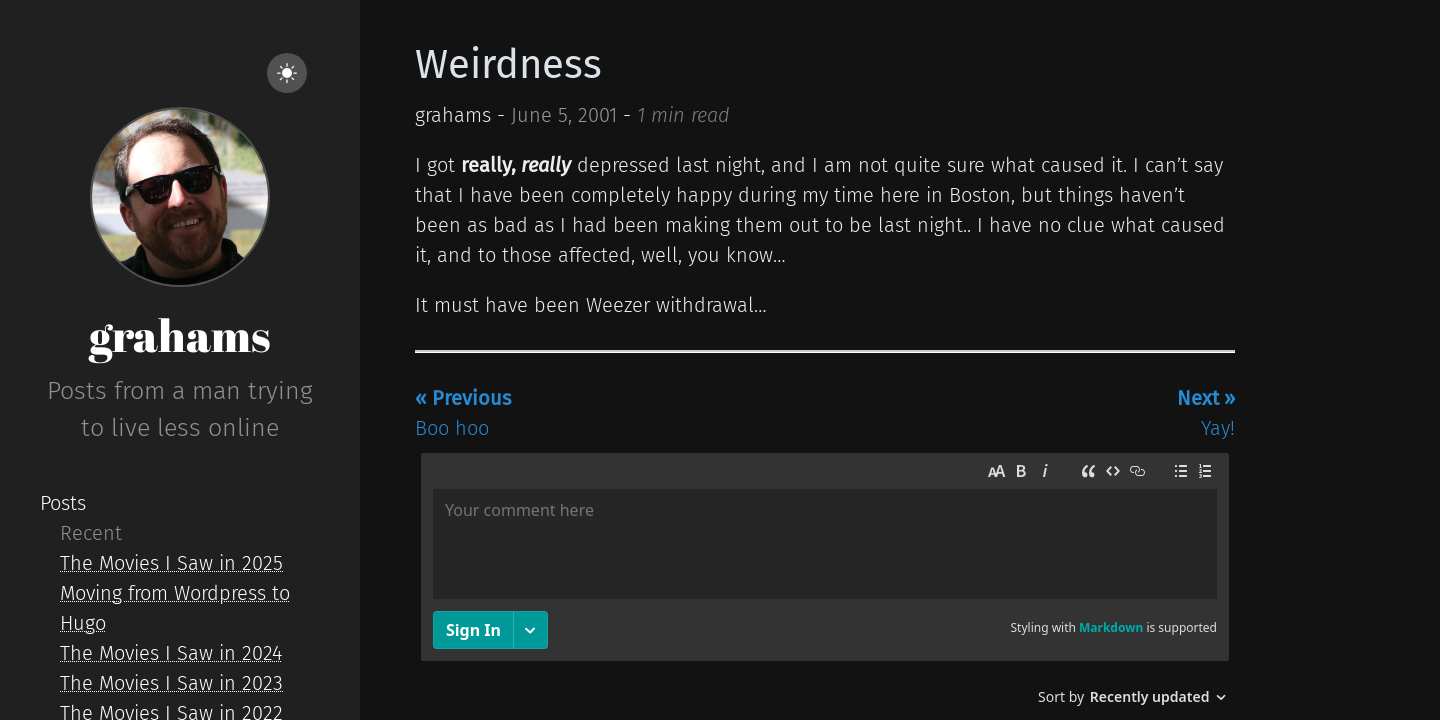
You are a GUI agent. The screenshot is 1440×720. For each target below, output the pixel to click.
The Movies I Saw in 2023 (171, 683)
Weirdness (508, 65)
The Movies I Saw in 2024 (171, 653)
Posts (63, 503)
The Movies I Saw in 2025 (171, 563)
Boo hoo (463, 413)
